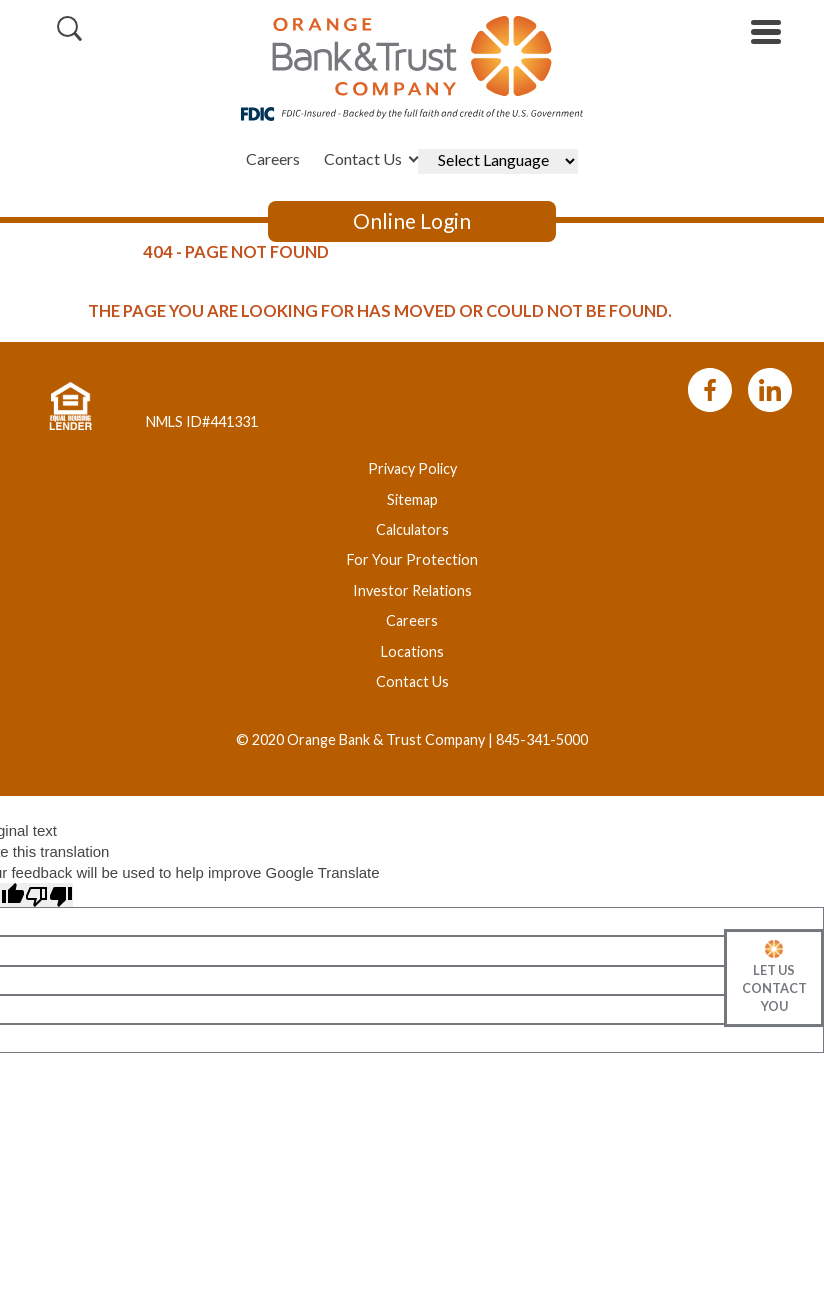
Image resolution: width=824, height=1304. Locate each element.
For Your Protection (412, 559)
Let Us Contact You (774, 988)
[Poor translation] (49, 895)
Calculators (412, 529)
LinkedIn (769, 390)
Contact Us (363, 158)
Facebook (709, 390)
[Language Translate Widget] (498, 161)
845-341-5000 (542, 739)
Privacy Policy (412, 468)
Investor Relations (412, 590)
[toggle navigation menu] (759, 32)
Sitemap (412, 499)
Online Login (412, 221)
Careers (273, 158)
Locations (412, 651)
